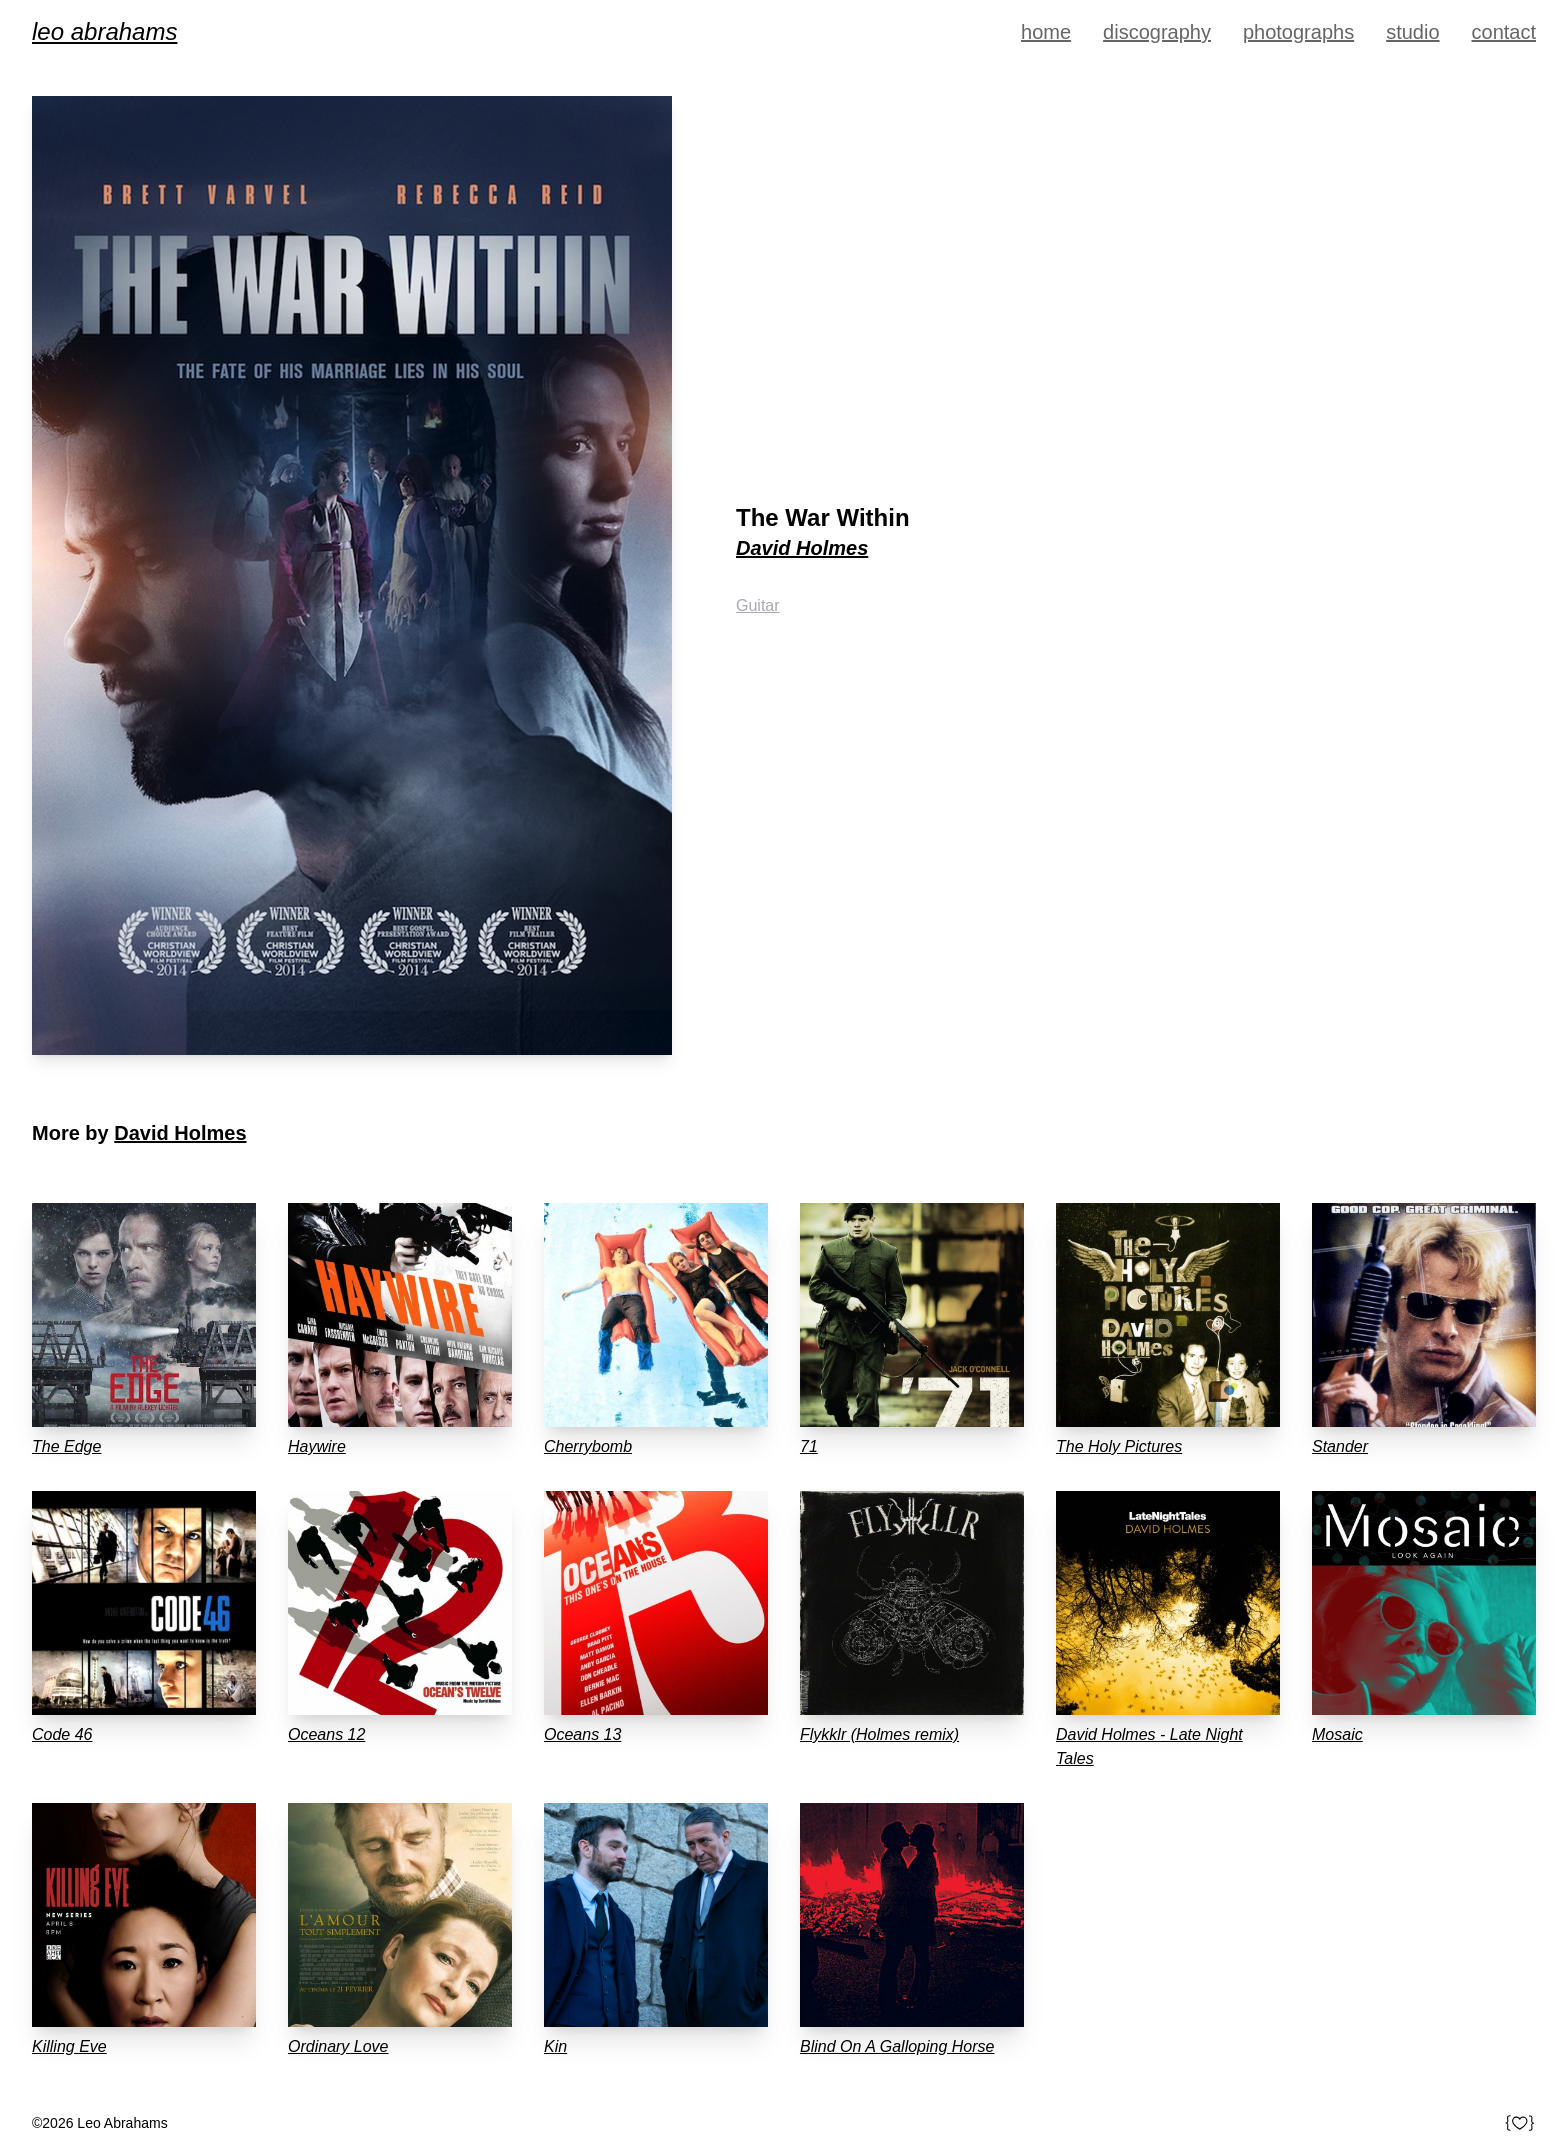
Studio (1412, 32)
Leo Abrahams (104, 31)
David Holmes (802, 548)
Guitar (758, 605)
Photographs (1298, 32)
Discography (1157, 32)
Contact (1504, 32)
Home (1046, 32)
